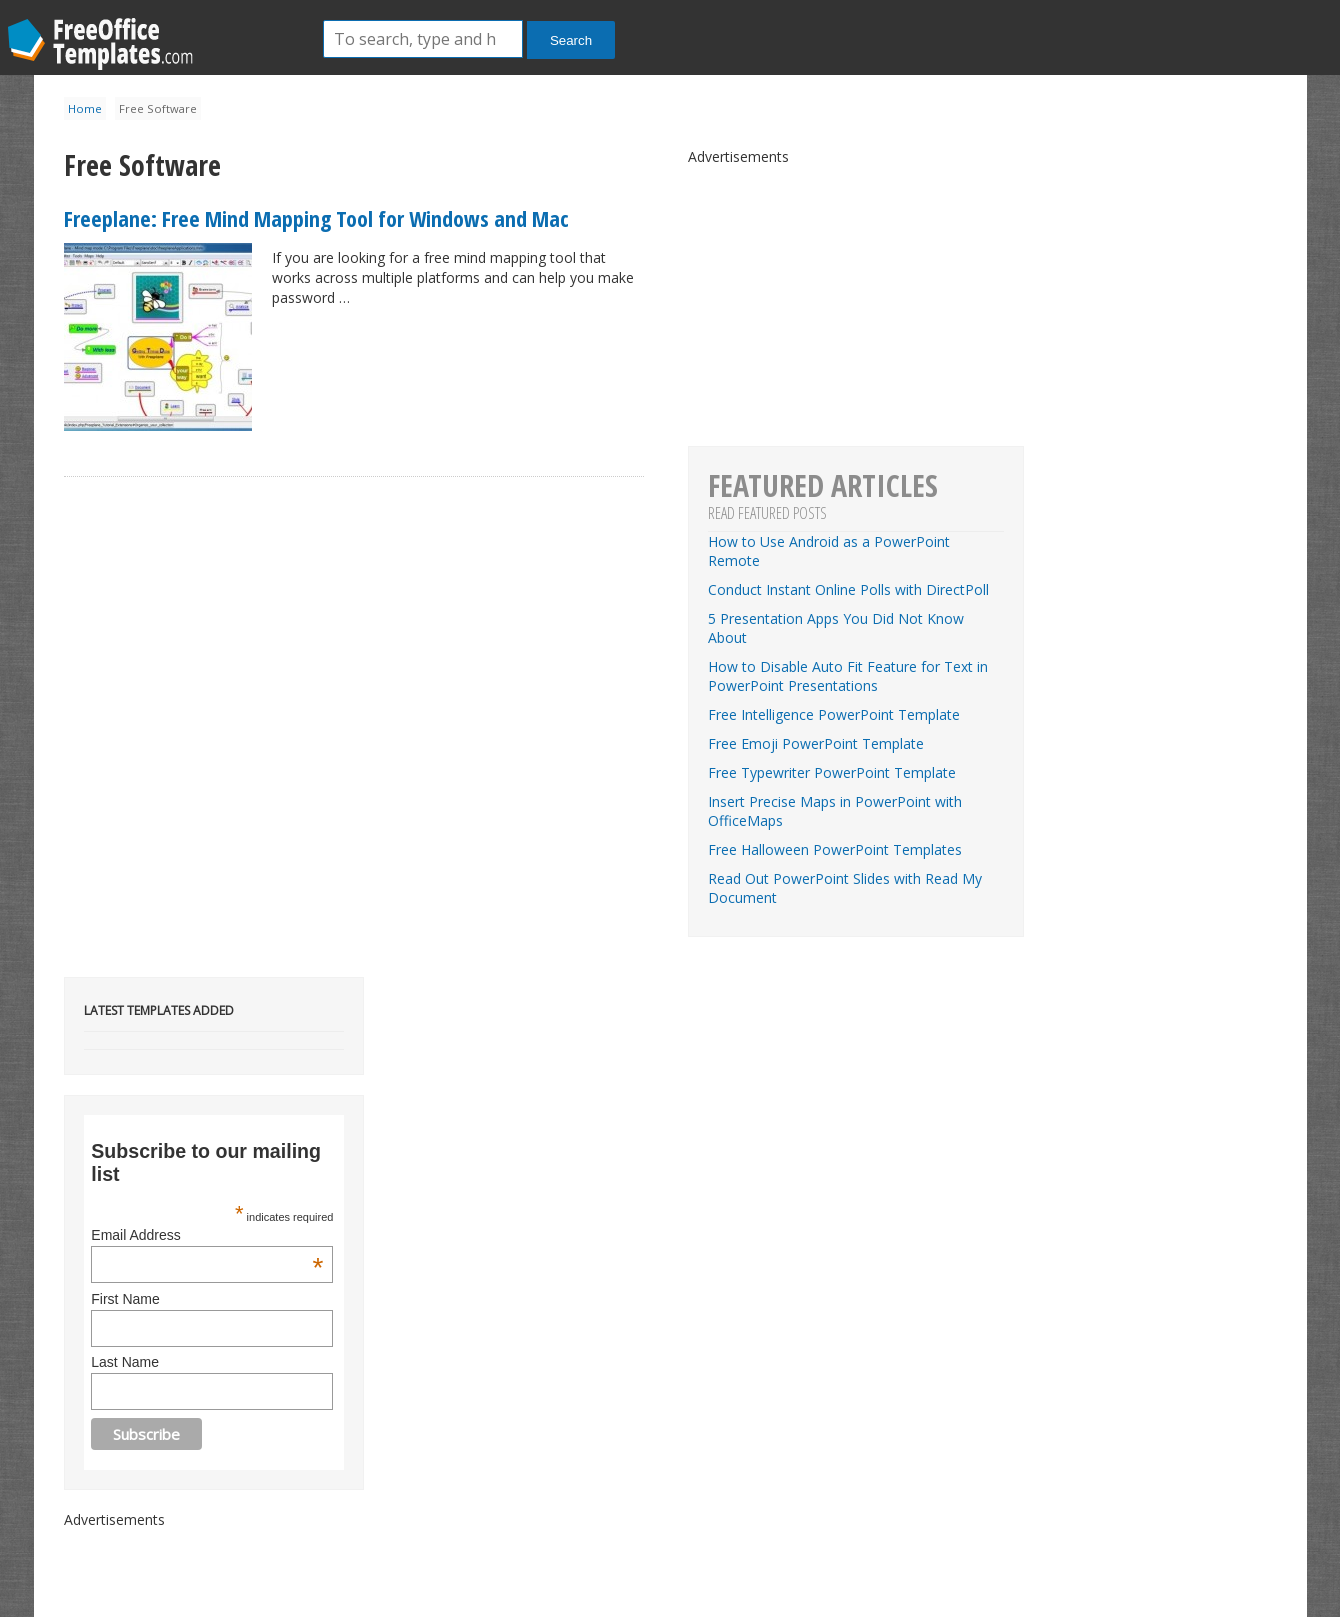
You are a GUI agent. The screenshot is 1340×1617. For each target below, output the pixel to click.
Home (85, 108)
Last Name (125, 1362)
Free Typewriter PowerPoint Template (832, 772)
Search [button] (571, 40)
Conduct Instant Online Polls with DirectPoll (848, 589)
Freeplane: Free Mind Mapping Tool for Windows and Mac (316, 218)
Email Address (207, 1235)
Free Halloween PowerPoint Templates (835, 849)
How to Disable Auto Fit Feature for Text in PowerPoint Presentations (848, 676)
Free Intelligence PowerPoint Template (834, 714)
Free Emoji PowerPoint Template (816, 743)
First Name (125, 1299)
